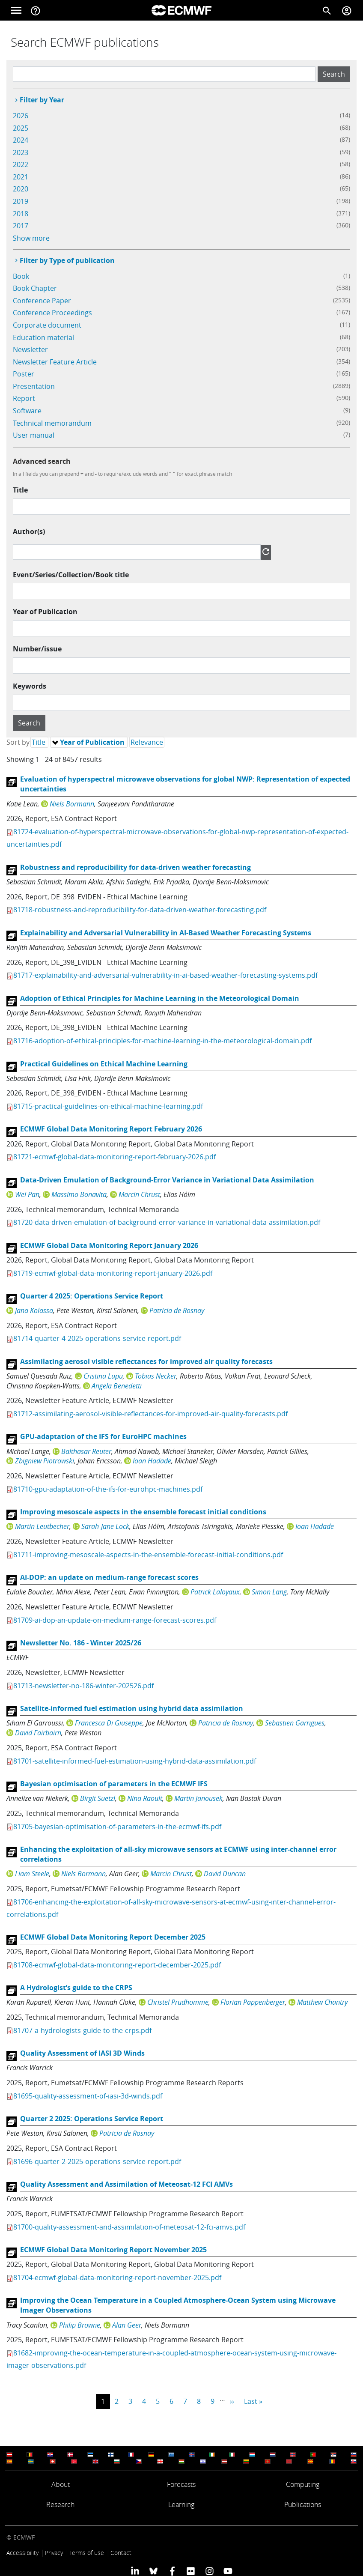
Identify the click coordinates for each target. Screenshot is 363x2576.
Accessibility (22, 2553)
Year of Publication (45, 611)
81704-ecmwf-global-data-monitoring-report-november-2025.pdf (117, 2277)
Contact (120, 2553)
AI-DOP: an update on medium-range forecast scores (109, 1577)
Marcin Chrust (139, 1194)
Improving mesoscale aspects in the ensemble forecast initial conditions (143, 1511)
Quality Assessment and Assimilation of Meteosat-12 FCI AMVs (126, 2184)
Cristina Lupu (103, 1376)
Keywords (29, 686)
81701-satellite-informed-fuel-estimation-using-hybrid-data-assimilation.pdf (134, 1761)
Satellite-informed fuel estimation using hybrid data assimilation (131, 1708)
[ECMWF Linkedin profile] (135, 2571)
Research (60, 2504)
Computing (302, 2484)
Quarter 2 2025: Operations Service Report (91, 2118)
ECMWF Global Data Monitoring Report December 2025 (112, 1937)
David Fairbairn (38, 1732)
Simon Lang (269, 1592)
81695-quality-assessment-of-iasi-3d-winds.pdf (87, 2096)
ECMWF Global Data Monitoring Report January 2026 (109, 1245)
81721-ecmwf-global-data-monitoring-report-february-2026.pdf (114, 1156)
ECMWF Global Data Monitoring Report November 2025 (113, 2249)
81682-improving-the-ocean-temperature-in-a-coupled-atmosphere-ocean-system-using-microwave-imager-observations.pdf (171, 2359)
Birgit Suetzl (97, 1798)
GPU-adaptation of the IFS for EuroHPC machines (103, 1436)
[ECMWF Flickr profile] (191, 2571)
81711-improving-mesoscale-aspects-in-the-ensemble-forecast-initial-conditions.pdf (148, 1554)
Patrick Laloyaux (215, 1592)
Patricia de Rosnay (176, 1310)
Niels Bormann (72, 804)
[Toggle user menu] (347, 10)
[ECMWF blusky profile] (153, 2571)
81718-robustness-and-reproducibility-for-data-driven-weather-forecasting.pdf (139, 909)
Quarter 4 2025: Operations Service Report (91, 1296)
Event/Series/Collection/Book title (71, 574)
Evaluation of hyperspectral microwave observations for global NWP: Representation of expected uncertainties (185, 784)
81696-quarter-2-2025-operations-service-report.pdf (97, 2161)
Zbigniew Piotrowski (44, 1461)
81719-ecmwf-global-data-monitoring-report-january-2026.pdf (112, 1273)
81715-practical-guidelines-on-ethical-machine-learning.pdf (108, 1106)
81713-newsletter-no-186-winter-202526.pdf (83, 1685)
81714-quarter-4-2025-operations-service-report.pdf (97, 1338)
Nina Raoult (144, 1798)
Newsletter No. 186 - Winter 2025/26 (80, 1643)
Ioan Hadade (152, 1461)
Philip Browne (79, 2325)
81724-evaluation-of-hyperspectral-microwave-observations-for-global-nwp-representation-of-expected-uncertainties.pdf (177, 838)
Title (20, 490)
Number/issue (37, 649)
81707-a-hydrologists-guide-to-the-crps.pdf (82, 2030)
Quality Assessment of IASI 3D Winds (82, 2053)
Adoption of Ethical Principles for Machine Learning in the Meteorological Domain (159, 998)
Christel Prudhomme (177, 2002)
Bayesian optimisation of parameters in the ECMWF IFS (114, 1783)
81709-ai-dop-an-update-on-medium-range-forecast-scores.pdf (114, 1620)
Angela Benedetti (117, 1386)
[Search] (327, 10)
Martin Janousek (198, 1798)
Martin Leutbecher (42, 1526)
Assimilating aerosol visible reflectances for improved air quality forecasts (146, 1361)
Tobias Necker (155, 1376)
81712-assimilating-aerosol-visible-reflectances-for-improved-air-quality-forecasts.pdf (150, 1413)
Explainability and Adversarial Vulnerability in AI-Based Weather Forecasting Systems (165, 932)
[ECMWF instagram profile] (209, 2571)
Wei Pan (27, 1194)
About (60, 2484)
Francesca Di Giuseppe (109, 1723)
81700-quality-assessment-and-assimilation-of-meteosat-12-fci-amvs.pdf (129, 2227)
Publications (302, 2504)
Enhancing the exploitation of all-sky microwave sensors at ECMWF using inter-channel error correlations (178, 1854)
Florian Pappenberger (252, 2002)
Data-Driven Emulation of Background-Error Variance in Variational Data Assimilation (167, 1180)
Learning (181, 2504)
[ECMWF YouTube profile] (228, 2571)
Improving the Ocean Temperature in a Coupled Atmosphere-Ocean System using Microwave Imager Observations (178, 2305)
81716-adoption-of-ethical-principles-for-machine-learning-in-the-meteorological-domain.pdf (162, 1040)
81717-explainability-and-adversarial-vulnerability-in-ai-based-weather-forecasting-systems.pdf (165, 975)
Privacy (54, 2553)
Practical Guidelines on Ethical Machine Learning (103, 1064)
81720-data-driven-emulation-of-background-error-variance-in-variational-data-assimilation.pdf (166, 1222)
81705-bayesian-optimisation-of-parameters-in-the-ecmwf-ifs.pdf (117, 1826)
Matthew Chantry (322, 2002)
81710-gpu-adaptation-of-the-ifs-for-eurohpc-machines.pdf (107, 1489)
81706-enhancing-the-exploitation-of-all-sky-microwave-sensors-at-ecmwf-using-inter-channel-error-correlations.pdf (171, 1908)
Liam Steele (32, 1873)
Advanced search (42, 461)
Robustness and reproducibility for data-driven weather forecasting (135, 867)
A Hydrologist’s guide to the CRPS (76, 1987)
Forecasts (181, 2484)
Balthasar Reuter (86, 1451)
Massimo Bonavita (79, 1194)
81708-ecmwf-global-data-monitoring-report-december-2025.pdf (117, 1965)
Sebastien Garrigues (294, 1723)
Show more (31, 238)
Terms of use (86, 2553)
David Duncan (225, 1873)
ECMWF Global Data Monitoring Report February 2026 (111, 1129)
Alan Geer (126, 2325)
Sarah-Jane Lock (105, 1526)
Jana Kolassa (34, 1310)
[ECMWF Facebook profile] (172, 2571)
